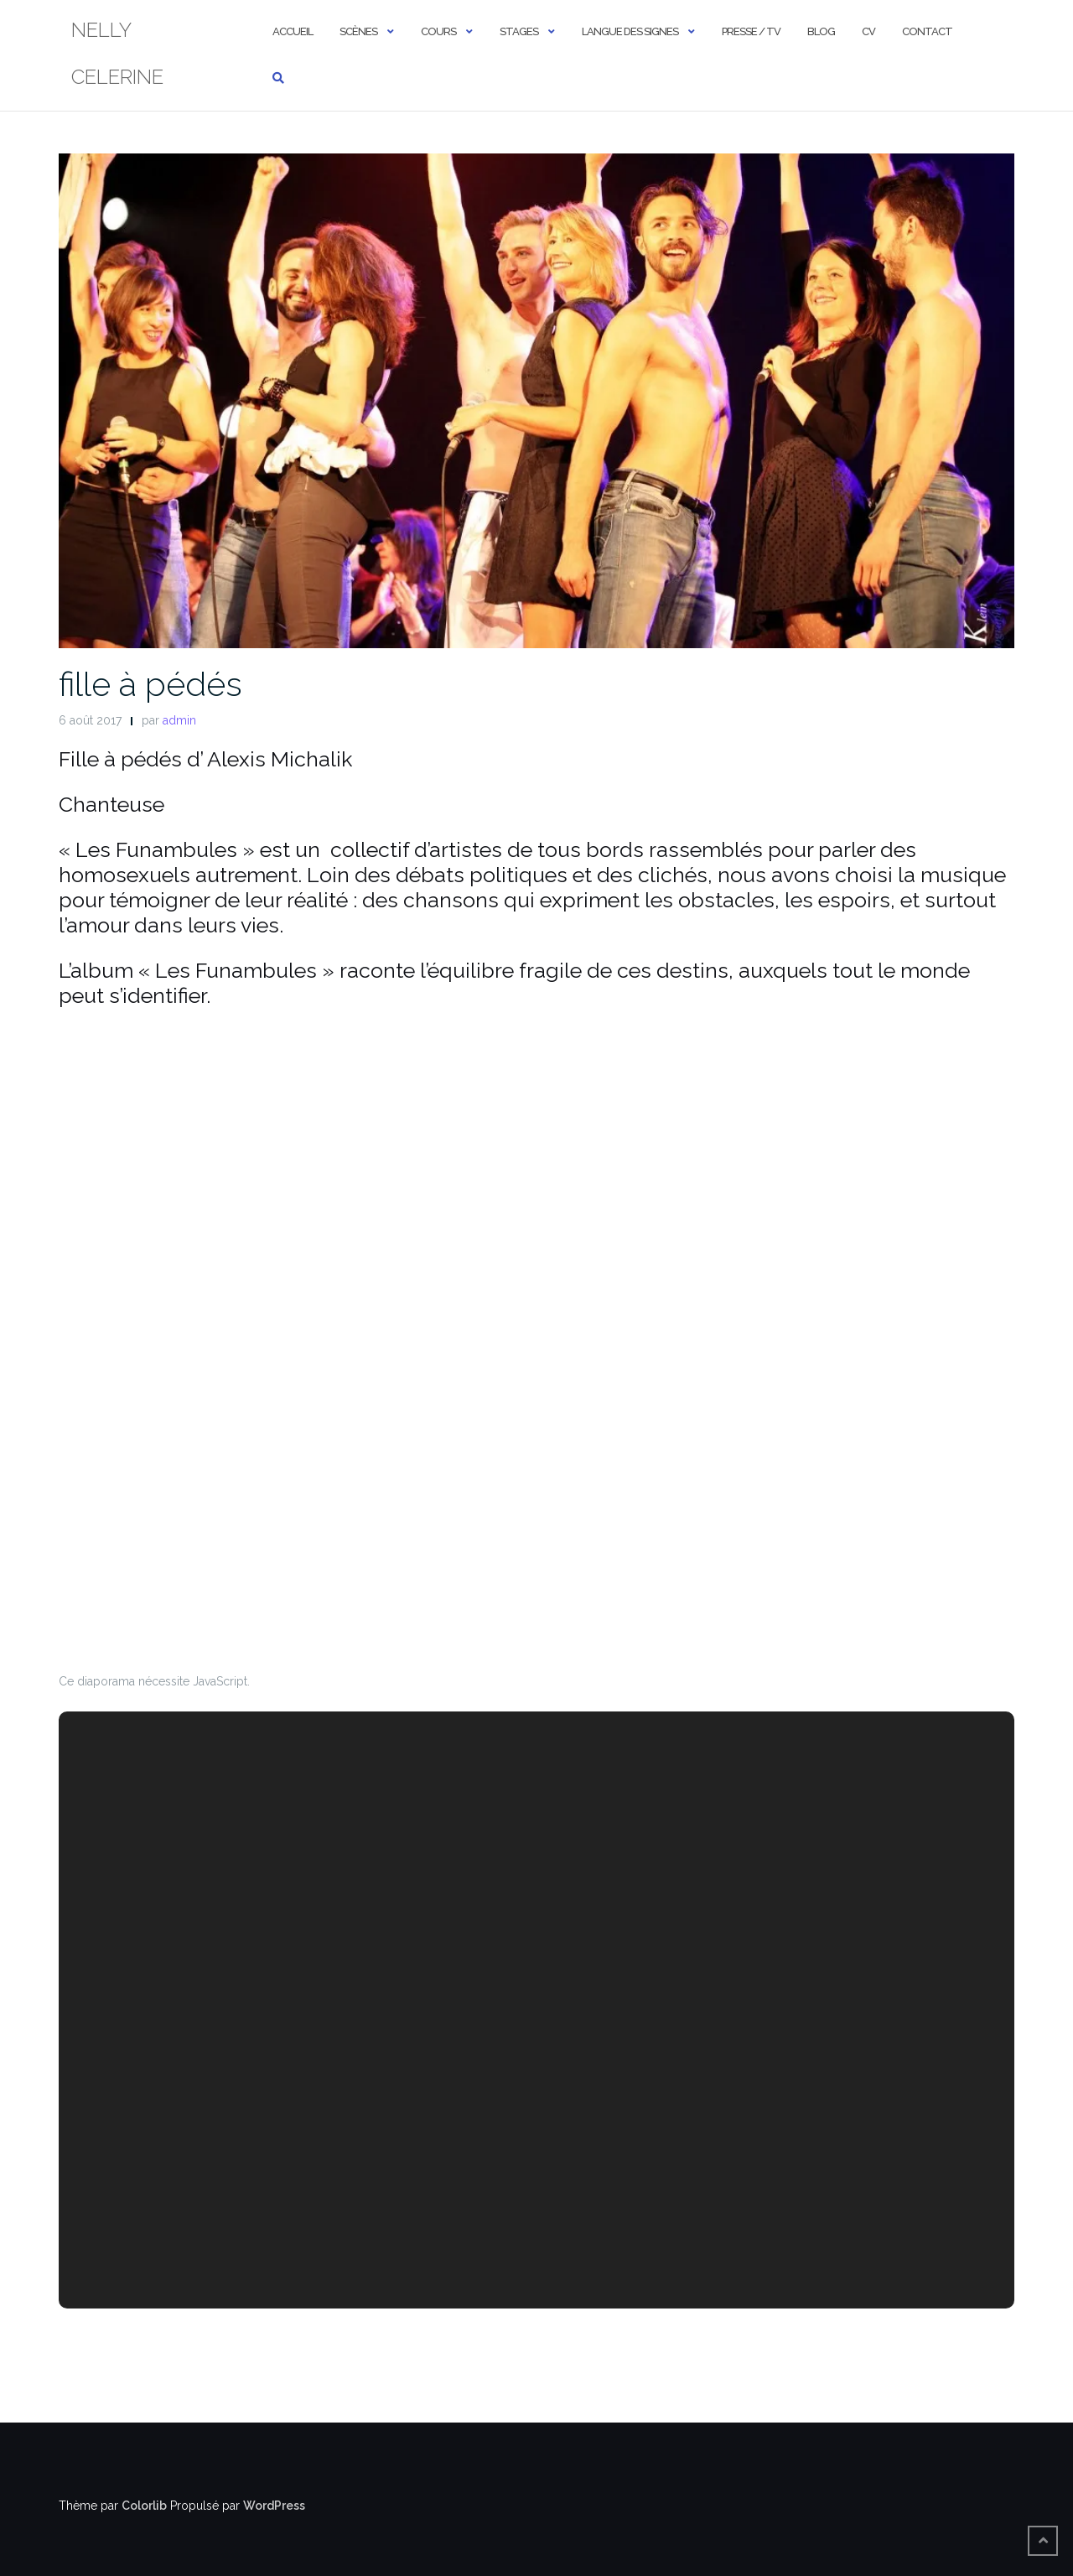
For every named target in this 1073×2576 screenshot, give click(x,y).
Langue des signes (630, 31)
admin (179, 720)
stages (519, 31)
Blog (821, 31)
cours (438, 31)
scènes (358, 31)
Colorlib (144, 2505)
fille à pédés (150, 684)
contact (927, 31)
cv (868, 31)
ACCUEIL (292, 31)
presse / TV (751, 31)
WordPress (274, 2505)
